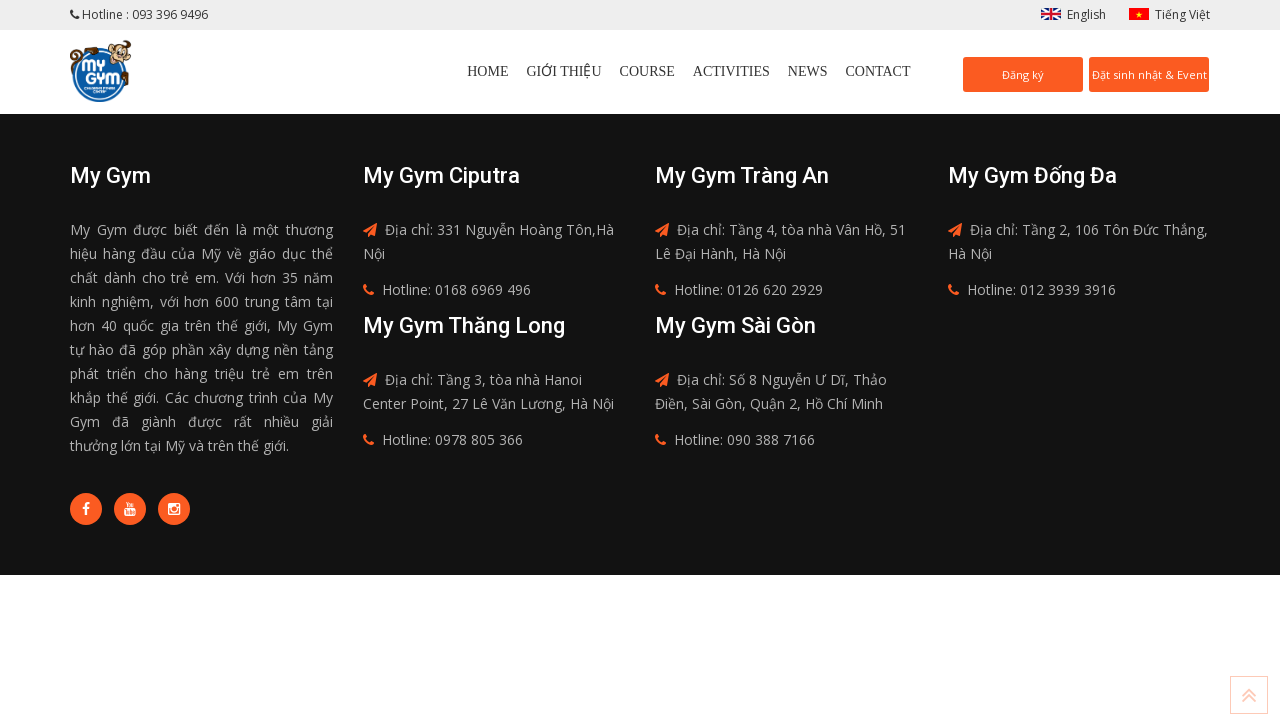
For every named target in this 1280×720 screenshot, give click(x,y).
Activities (731, 71)
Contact (878, 71)
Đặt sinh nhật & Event (1149, 74)
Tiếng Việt (1182, 14)
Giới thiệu (563, 71)
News (808, 71)
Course (647, 71)
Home (487, 71)
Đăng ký (1023, 74)
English (1086, 14)
